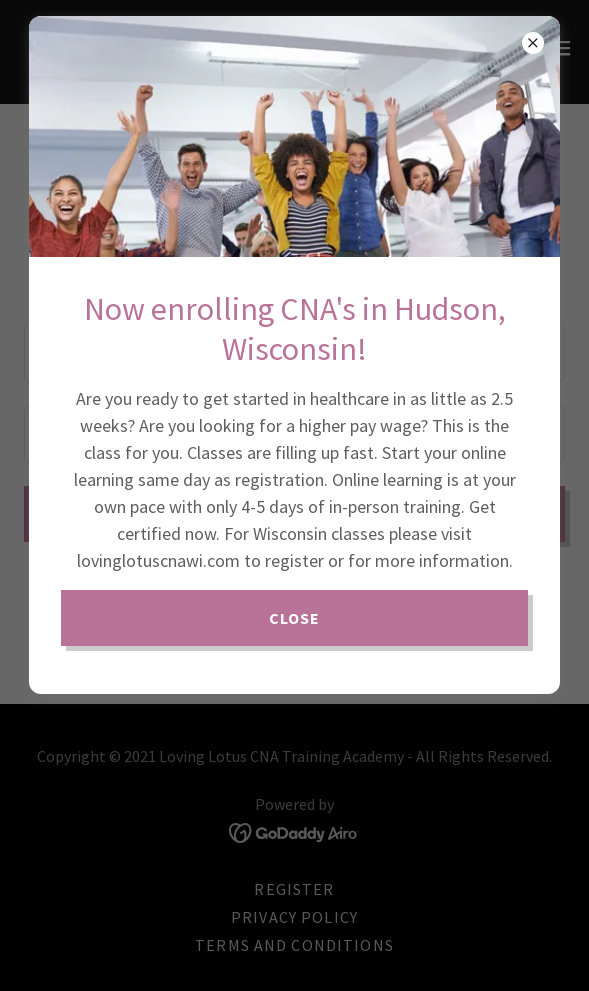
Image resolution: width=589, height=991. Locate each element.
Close (295, 618)
